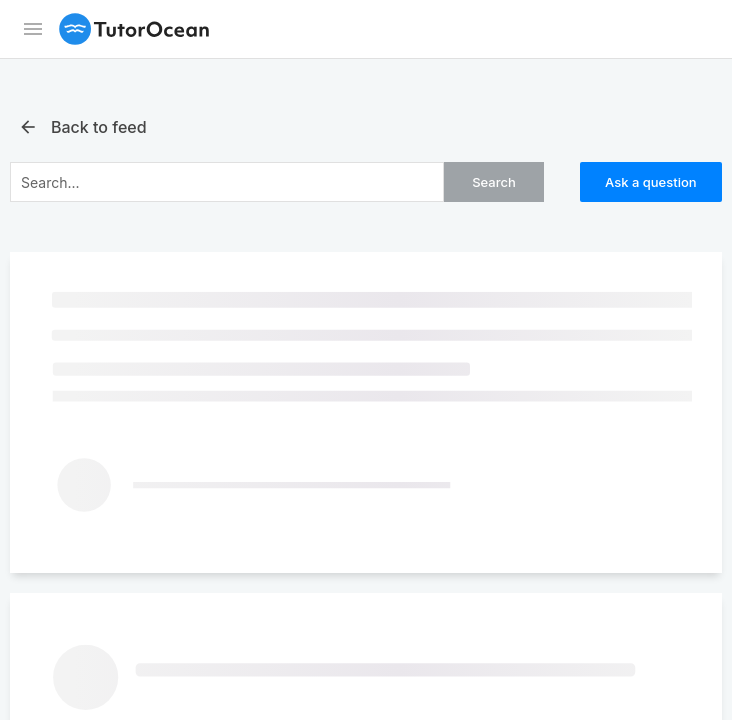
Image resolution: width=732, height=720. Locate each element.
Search (494, 182)
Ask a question (651, 182)
